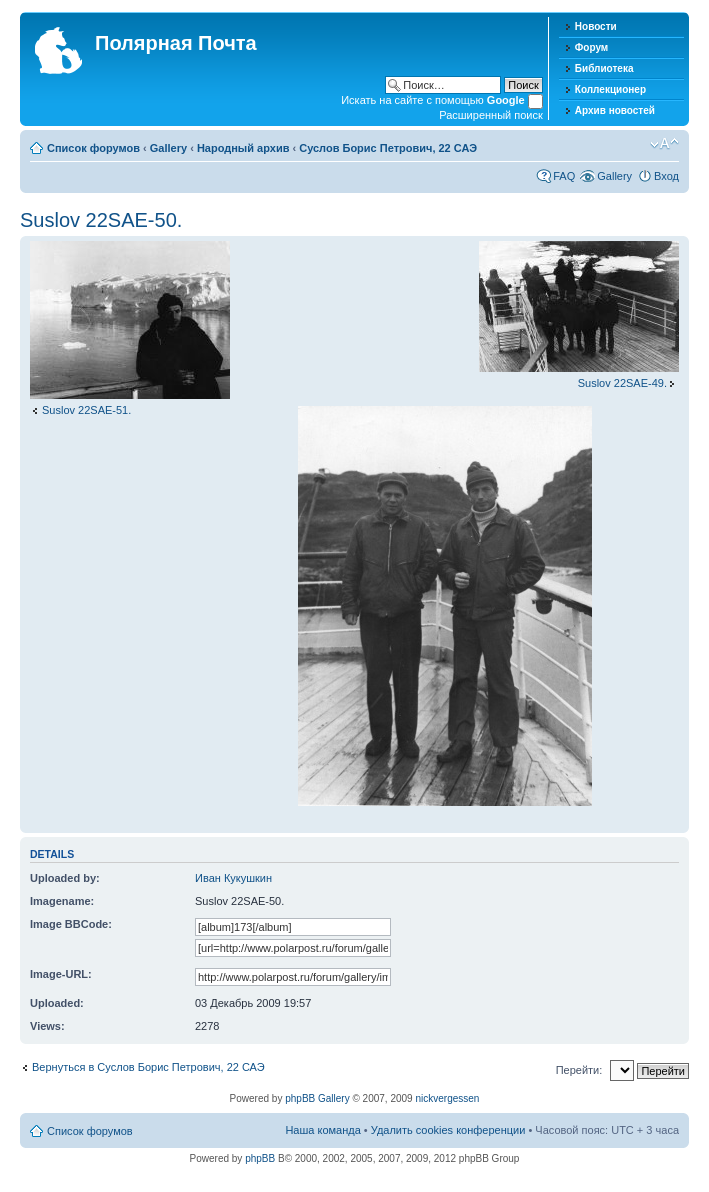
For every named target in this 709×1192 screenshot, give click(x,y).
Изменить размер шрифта (664, 144)
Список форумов (93, 148)
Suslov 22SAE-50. (101, 220)
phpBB (260, 1158)
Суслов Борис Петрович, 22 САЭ (388, 148)
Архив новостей (615, 110)
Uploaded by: (65, 878)
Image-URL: (61, 974)
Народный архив (243, 148)
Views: (47, 1026)
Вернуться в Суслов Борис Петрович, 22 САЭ (148, 1067)
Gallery (168, 148)
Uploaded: (57, 1003)
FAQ (564, 176)
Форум (591, 47)
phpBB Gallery (317, 1098)
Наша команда (322, 1130)
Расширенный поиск (491, 115)
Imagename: (62, 901)
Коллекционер (610, 89)
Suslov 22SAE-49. (622, 383)
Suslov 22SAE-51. (86, 410)
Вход (666, 176)
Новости (596, 26)
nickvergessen (447, 1098)
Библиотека (604, 68)
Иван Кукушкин (233, 878)
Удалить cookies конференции (448, 1130)
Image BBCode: (71, 924)
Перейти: (579, 1070)
